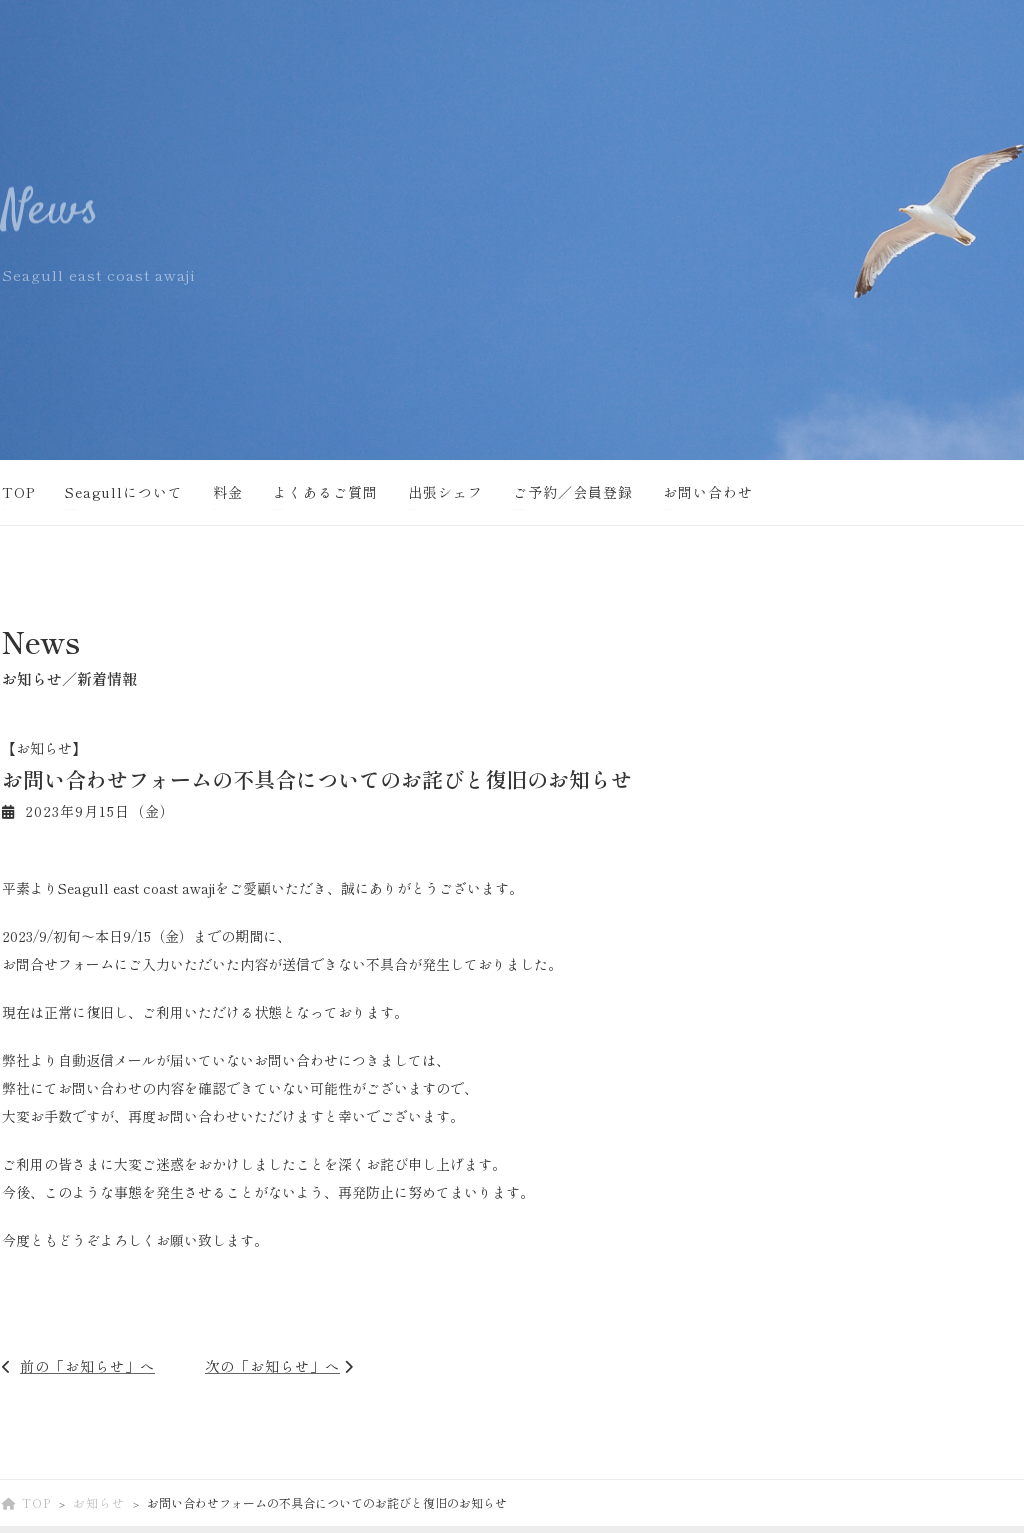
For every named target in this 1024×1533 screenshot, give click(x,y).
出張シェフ (445, 492)
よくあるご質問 (325, 492)
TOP (18, 492)
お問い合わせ (708, 492)
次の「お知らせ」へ (272, 1366)
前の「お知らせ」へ (87, 1366)
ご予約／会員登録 (573, 492)
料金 (228, 492)
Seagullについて (124, 492)
